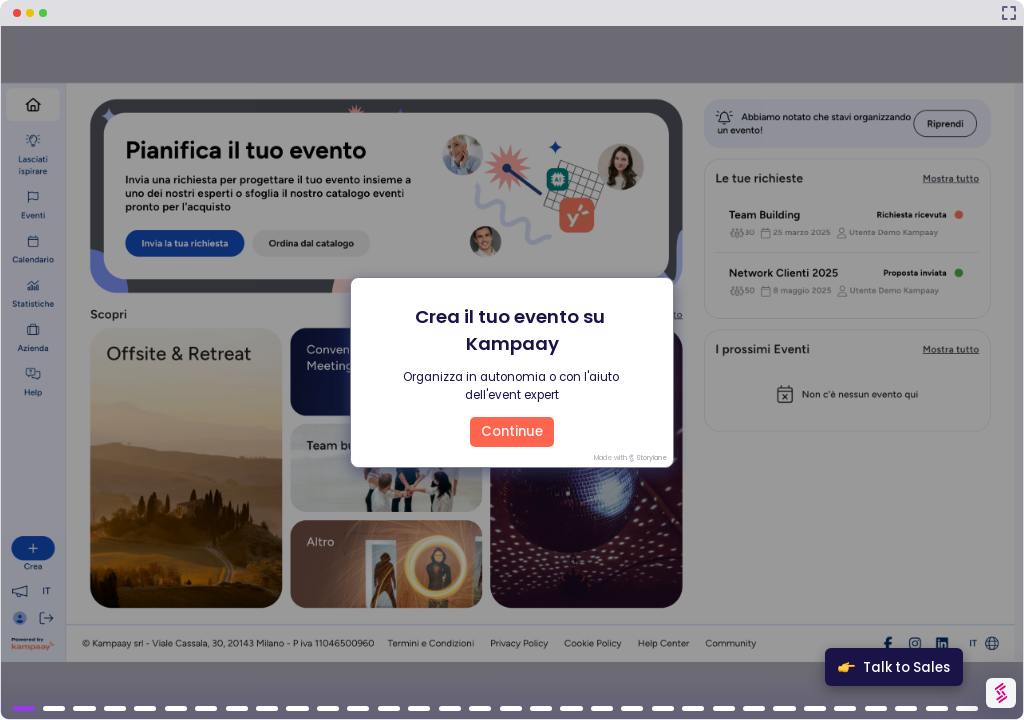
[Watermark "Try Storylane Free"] (1000, 693)
